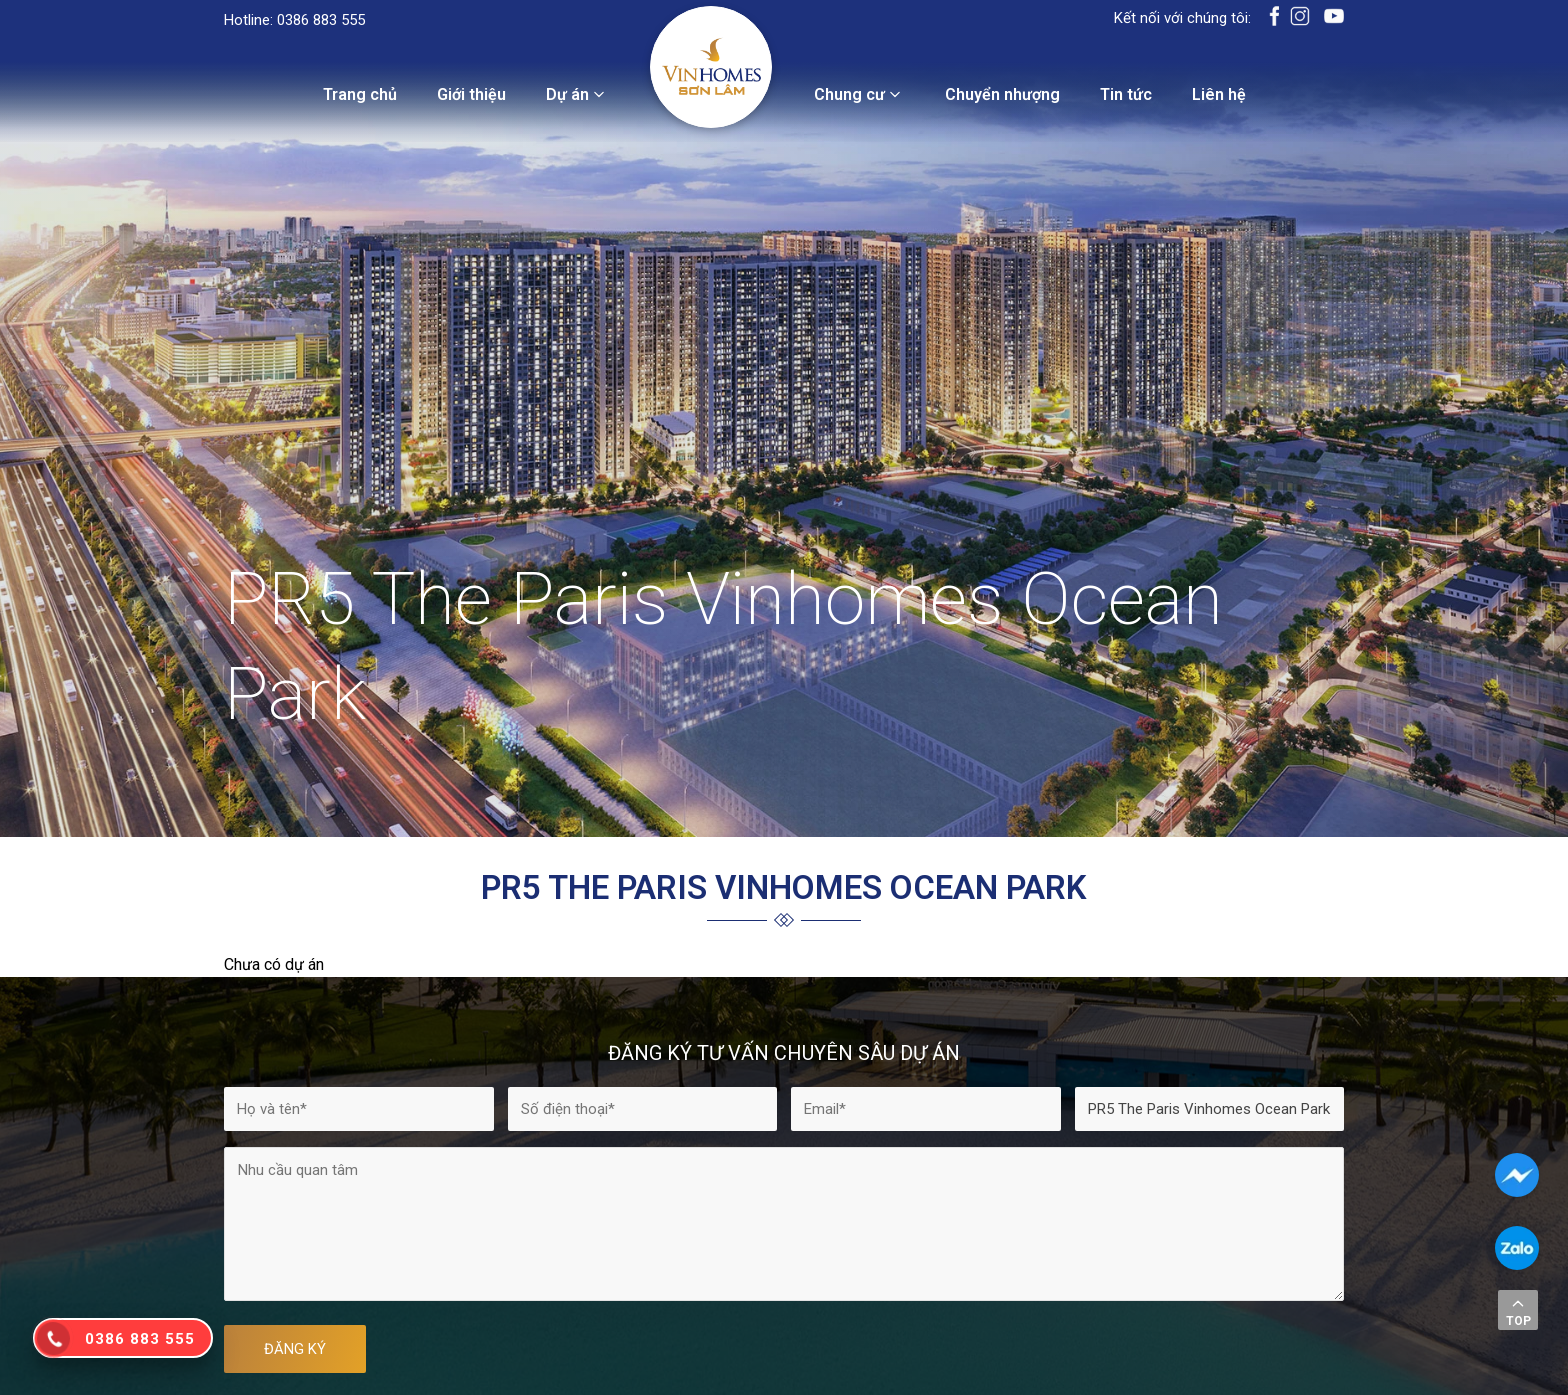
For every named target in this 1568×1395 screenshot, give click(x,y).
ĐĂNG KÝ (295, 1349)
